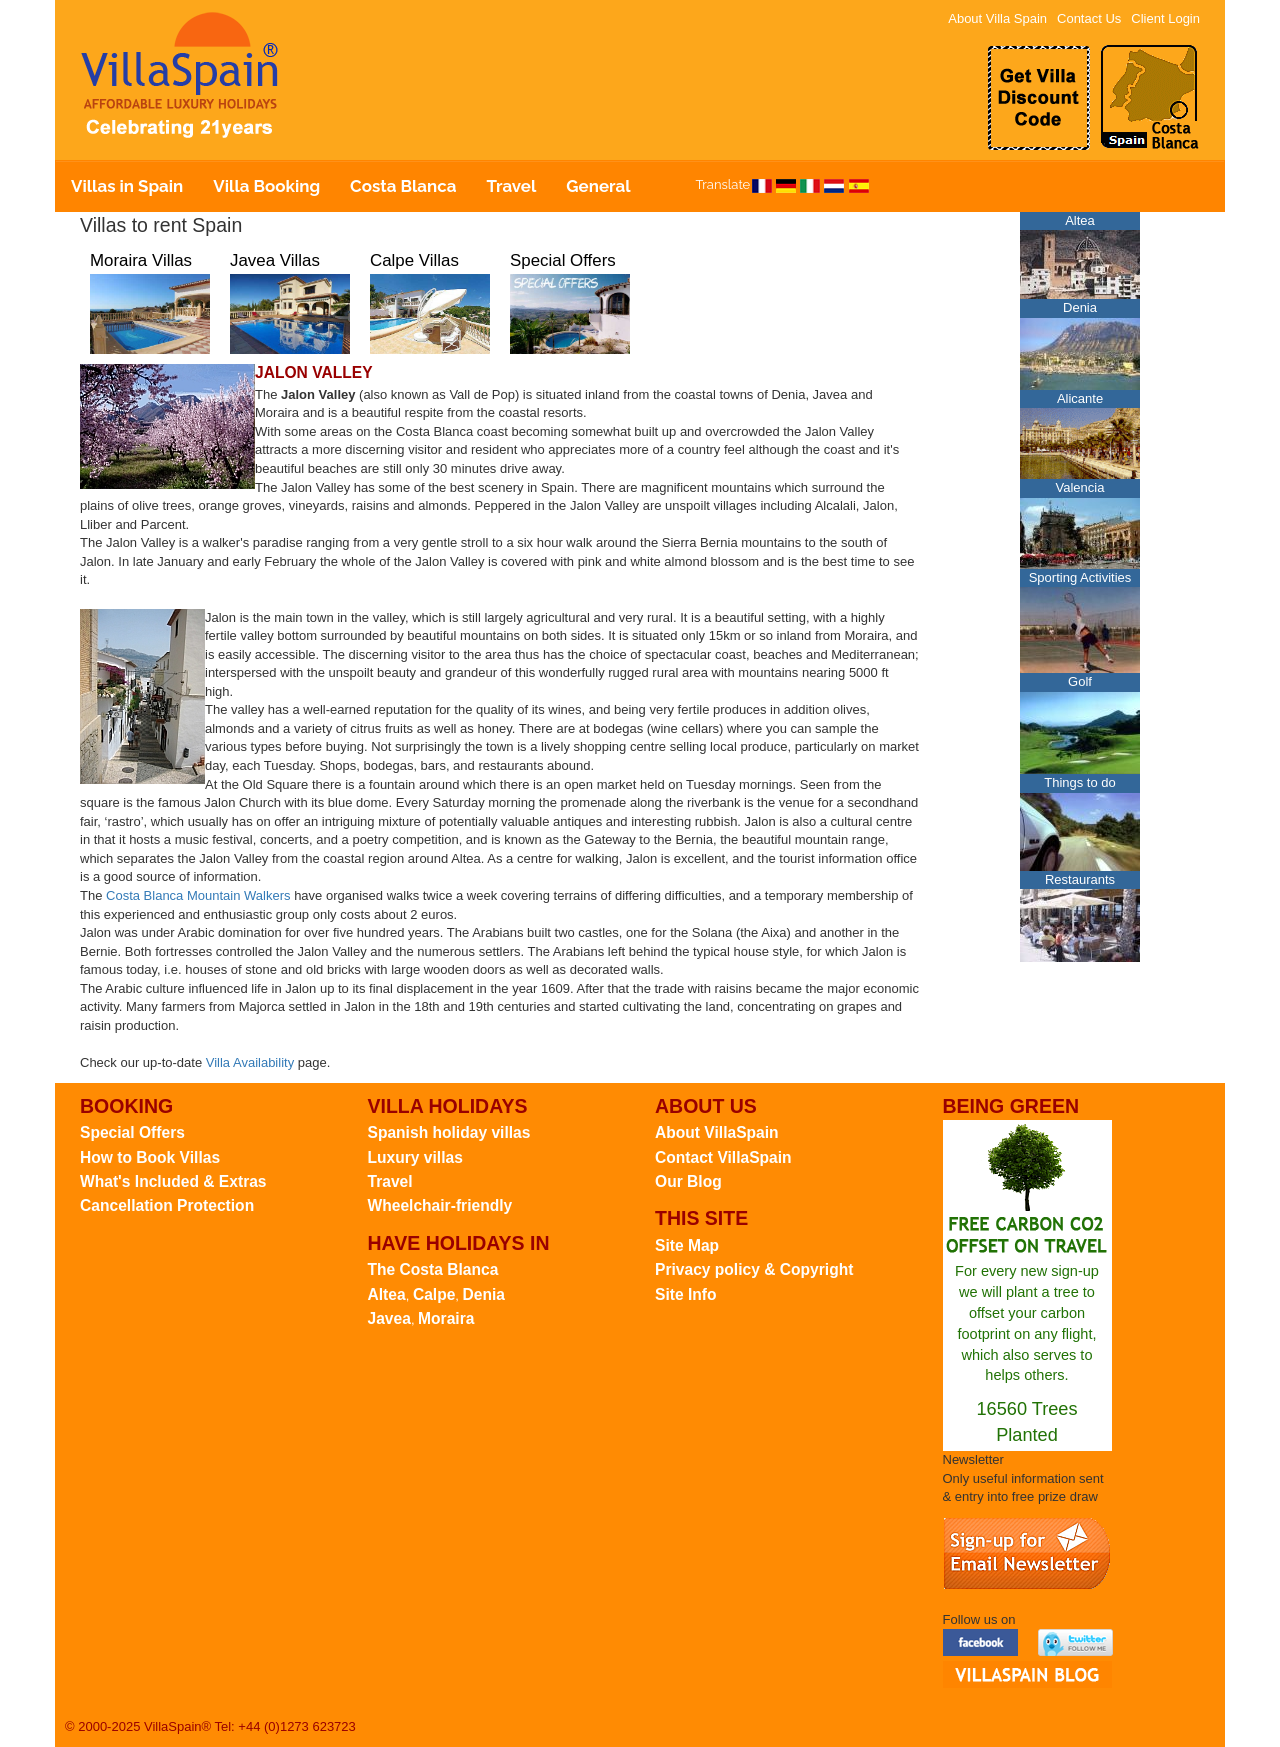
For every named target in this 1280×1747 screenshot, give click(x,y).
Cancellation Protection (167, 1205)
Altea (1080, 220)
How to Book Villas (150, 1157)
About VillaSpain (717, 1132)
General (598, 186)
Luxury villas (415, 1157)
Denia (1080, 307)
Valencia (1080, 487)
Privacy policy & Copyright (754, 1269)
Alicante (1080, 398)
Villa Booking (266, 186)
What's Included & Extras (173, 1181)
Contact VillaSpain (723, 1157)
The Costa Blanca (433, 1269)
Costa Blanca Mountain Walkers (198, 895)
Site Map (687, 1245)
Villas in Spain (127, 186)
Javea (389, 1318)
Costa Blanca (403, 186)
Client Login (1165, 18)
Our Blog (688, 1181)
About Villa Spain (997, 18)
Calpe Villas (414, 260)
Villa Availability (250, 1062)
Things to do (1080, 782)
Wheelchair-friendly (440, 1205)
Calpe (434, 1294)
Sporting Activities (1080, 577)
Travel (511, 186)
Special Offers (563, 260)
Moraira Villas (141, 260)
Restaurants (1080, 879)
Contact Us (1089, 18)
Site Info (686, 1294)
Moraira (446, 1318)
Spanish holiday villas (449, 1132)
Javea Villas (275, 260)
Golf (1080, 681)
